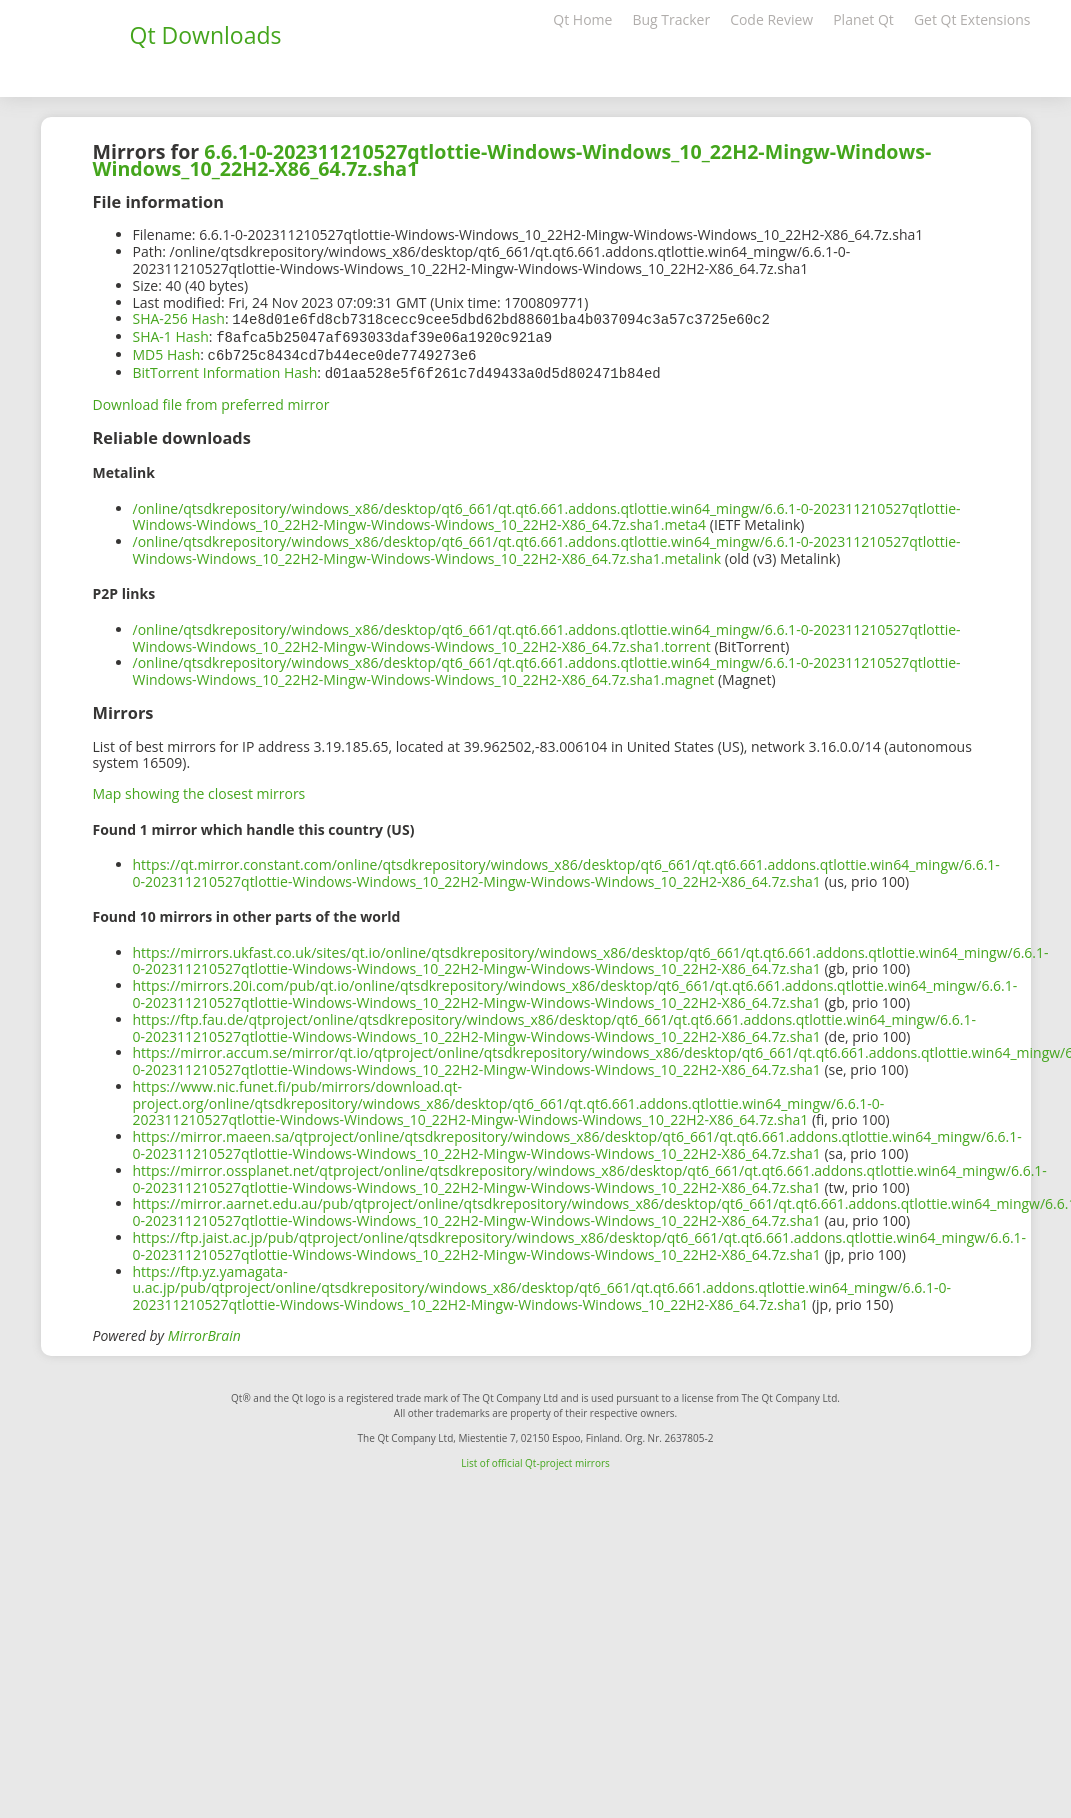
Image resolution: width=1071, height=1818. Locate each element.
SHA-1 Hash (171, 335)
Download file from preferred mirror (211, 400)
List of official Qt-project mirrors (535, 1459)
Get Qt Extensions (972, 19)
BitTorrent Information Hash (225, 369)
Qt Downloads (206, 35)
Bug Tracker (671, 19)
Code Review (771, 19)
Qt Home (582, 19)
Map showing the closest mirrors (199, 789)
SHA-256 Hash (179, 318)
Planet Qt (863, 19)
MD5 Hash (167, 352)
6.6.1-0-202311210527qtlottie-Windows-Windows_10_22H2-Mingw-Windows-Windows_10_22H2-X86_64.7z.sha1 (512, 160)
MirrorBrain (204, 1331)
